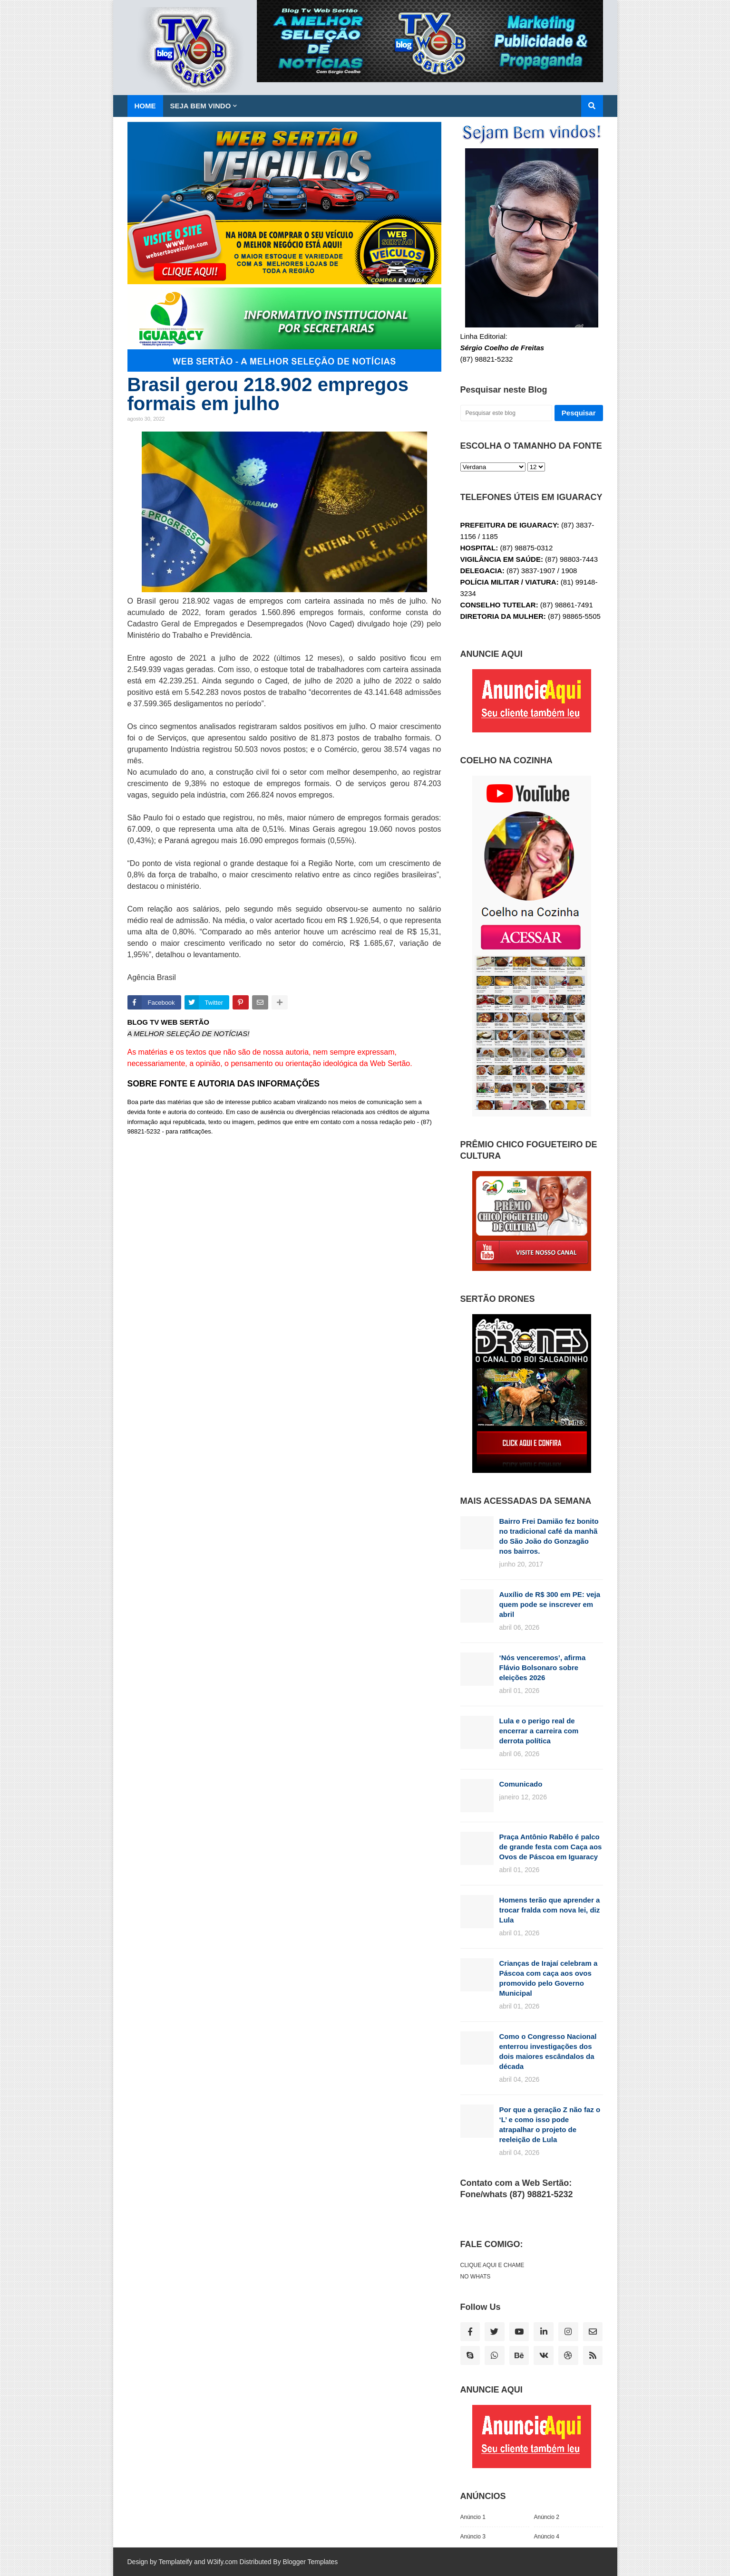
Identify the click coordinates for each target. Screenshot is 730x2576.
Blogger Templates (310, 2562)
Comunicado (521, 1784)
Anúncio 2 (546, 2517)
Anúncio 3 (473, 2536)
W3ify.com (222, 2562)
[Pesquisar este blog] (506, 413)
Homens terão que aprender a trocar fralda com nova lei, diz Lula (549, 1910)
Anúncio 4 (546, 2536)
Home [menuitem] (145, 106)
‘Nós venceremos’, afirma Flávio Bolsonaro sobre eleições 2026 (542, 1667)
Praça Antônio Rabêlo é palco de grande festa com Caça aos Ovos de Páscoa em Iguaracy (550, 1847)
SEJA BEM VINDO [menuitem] (200, 106)
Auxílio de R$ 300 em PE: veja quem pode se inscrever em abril (550, 1604)
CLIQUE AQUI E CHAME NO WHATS (492, 2271)
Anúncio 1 (473, 2517)
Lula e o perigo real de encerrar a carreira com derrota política (539, 1731)
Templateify (175, 2562)
